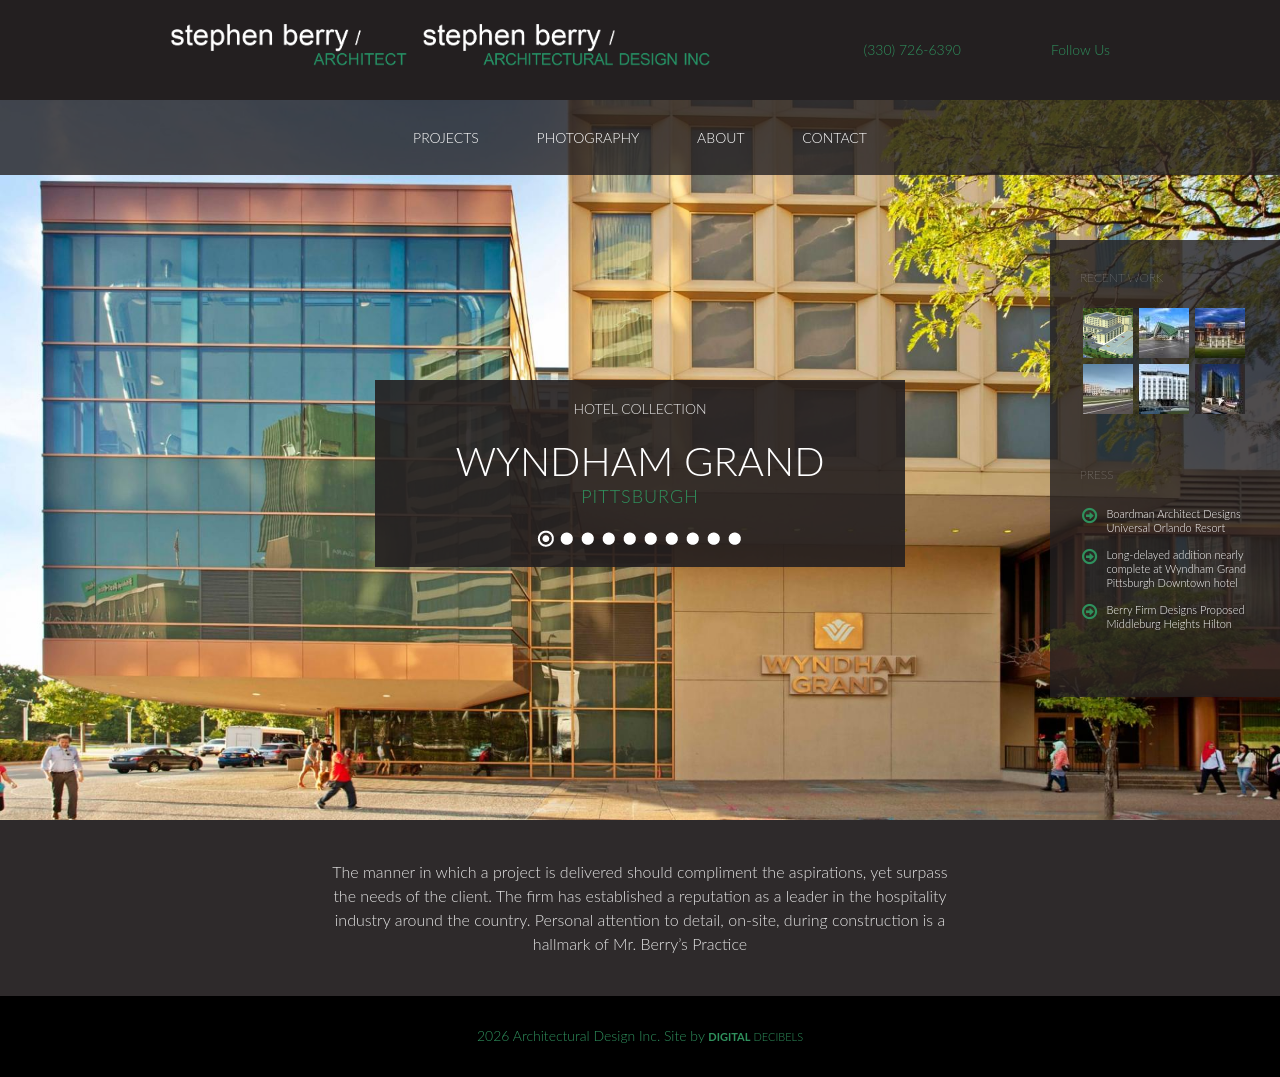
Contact (834, 137)
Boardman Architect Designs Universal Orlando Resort (1174, 520)
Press (1096, 474)
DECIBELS (755, 1036)
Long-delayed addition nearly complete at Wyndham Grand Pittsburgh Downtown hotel (1177, 568)
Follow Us (1080, 49)
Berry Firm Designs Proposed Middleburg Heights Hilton (1176, 616)
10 (734, 538)
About (720, 137)
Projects (446, 137)
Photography (588, 137)
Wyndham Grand (639, 461)
